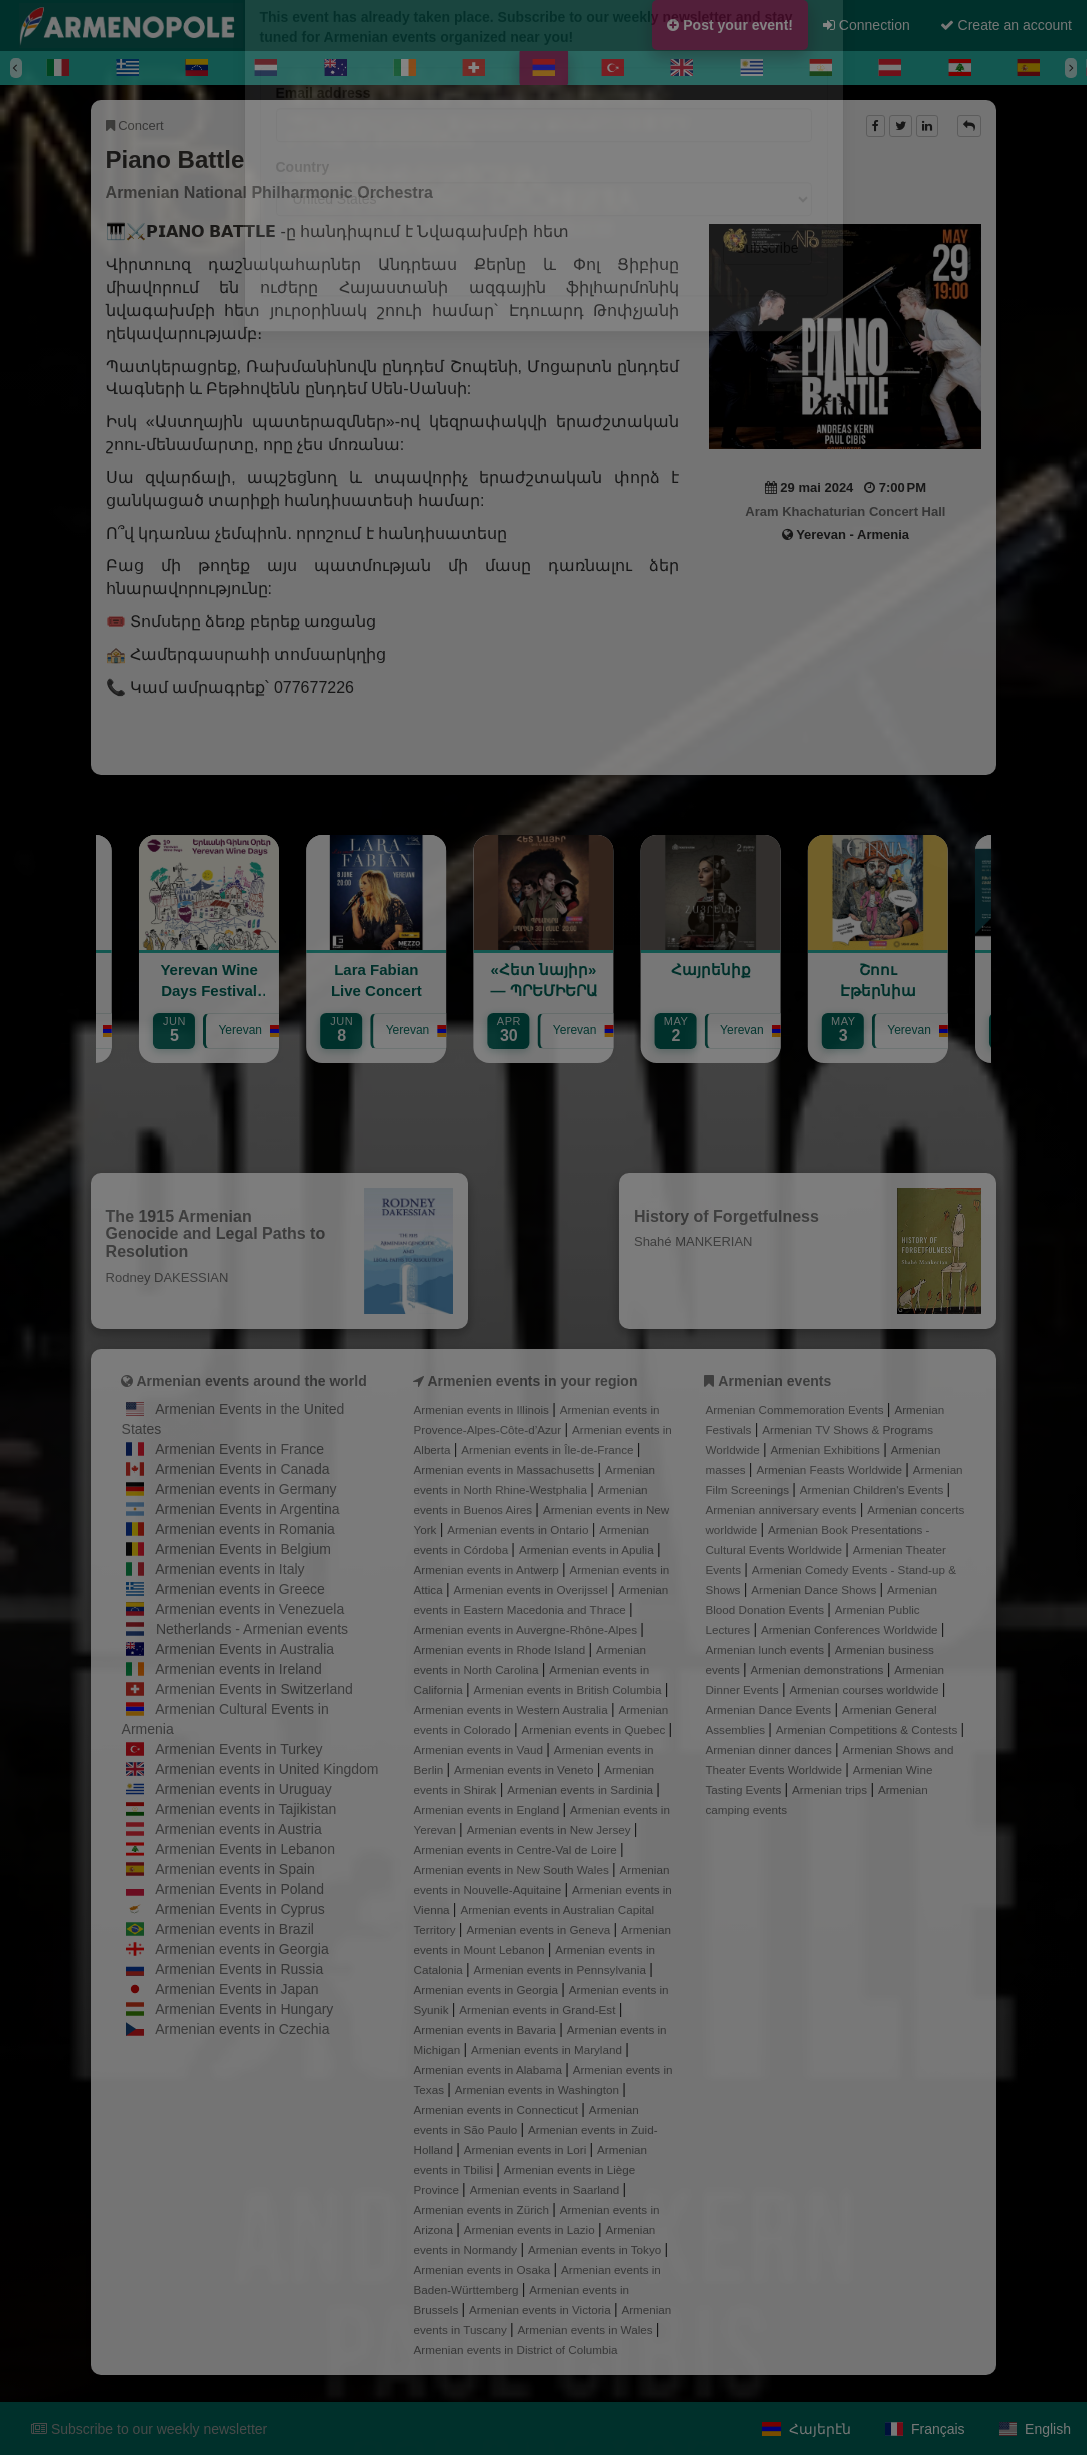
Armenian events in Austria (238, 1829)
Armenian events (774, 1381)
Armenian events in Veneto (525, 1769)
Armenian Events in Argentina (247, 1509)
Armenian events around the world (251, 1381)
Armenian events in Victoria (541, 2309)
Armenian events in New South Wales (513, 1869)
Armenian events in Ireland (238, 1669)
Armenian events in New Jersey (550, 1829)
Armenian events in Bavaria (487, 2029)
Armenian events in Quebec (594, 1729)
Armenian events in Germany (245, 1489)
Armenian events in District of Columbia (516, 2349)
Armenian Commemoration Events (795, 1409)
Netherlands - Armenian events (252, 1629)
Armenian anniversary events (782, 1509)
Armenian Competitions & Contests (868, 1729)
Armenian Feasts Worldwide (830, 1469)
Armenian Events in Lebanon (245, 1849)
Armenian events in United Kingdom (266, 1769)
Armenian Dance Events (769, 1709)
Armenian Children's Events (873, 1489)
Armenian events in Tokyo (596, 2249)
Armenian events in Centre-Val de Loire (517, 1849)
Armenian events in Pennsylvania (562, 1969)
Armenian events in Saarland (546, 2189)
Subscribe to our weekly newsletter (149, 2429)
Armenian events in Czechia (242, 2029)
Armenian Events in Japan (236, 1989)
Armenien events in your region (532, 1381)
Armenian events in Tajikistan (245, 1809)
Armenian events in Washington (538, 2089)
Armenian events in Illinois (483, 1409)
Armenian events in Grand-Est (538, 2009)
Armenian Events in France (239, 1449)
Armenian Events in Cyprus (240, 1909)
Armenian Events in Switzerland (254, 1689)
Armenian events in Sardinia (581, 1789)
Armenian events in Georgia (242, 1949)
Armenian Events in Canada (242, 1469)
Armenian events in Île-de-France (549, 1449)
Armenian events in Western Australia (512, 1709)
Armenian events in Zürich (483, 2209)
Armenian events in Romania (245, 1529)
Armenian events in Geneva (539, 1929)
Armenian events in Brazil (234, 1929)
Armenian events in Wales (587, 2329)
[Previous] (16, 68)
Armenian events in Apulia (588, 1549)
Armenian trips (831, 1789)
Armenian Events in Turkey (238, 1749)
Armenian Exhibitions (826, 1449)
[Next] (1071, 68)
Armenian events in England (488, 1809)
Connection (866, 25)
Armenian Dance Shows (815, 1589)
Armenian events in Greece (240, 1589)
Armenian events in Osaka (484, 2269)
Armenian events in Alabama (490, 2069)
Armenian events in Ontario (519, 1529)
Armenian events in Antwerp (488, 1569)
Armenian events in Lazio (531, 2229)
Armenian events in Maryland (548, 2049)
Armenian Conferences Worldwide (851, 1629)
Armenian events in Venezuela (249, 1609)
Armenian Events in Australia (244, 1649)
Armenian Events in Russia (239, 1969)
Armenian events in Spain (235, 1869)
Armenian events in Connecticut (498, 2109)
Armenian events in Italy (229, 1569)
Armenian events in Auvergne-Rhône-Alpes (527, 1629)
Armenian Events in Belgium (243, 1549)
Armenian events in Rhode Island (501, 1649)
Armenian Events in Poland (239, 1889)
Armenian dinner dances (770, 1749)
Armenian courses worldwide (865, 1689)
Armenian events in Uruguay (243, 1789)
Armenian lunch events (766, 1649)
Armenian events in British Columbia (569, 1689)
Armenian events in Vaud (480, 1749)
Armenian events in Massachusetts (506, 1469)
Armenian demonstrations (819, 1669)
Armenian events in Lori (527, 2149)
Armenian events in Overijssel (531, 1589)
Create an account (1006, 25)
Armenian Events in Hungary (244, 2009)
